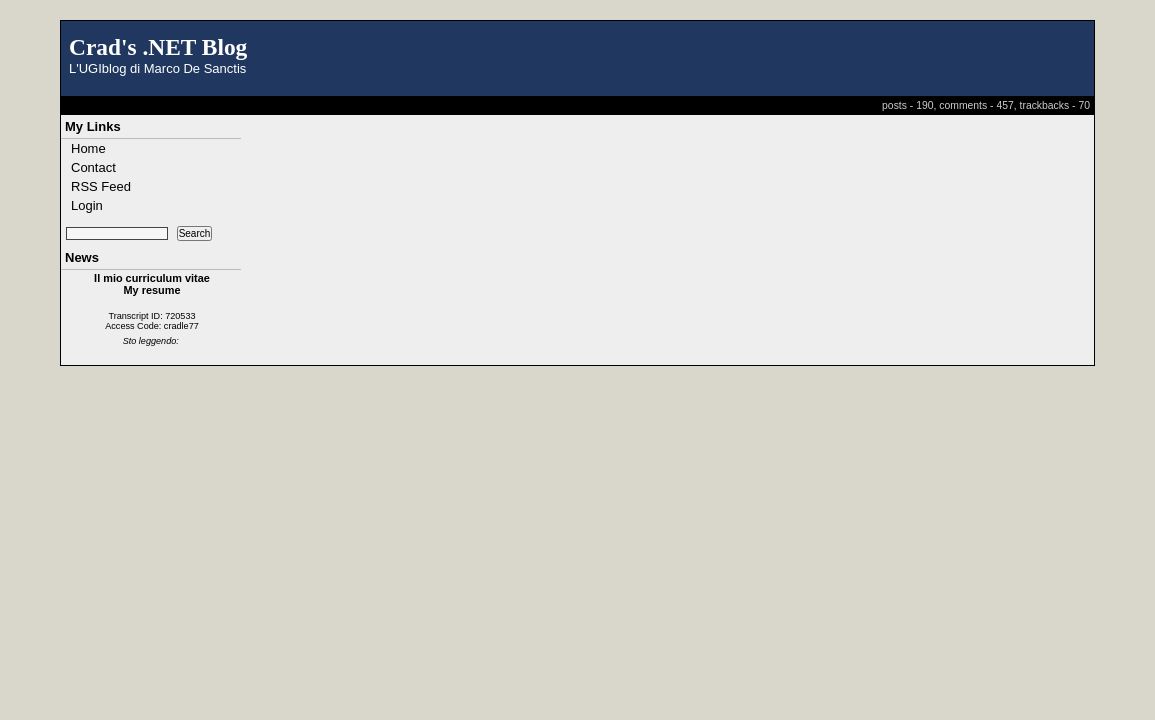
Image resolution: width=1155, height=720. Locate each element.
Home (88, 148)
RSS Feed (101, 186)
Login (87, 205)
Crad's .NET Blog (158, 47)
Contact (93, 167)
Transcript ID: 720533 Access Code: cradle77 (152, 321)
